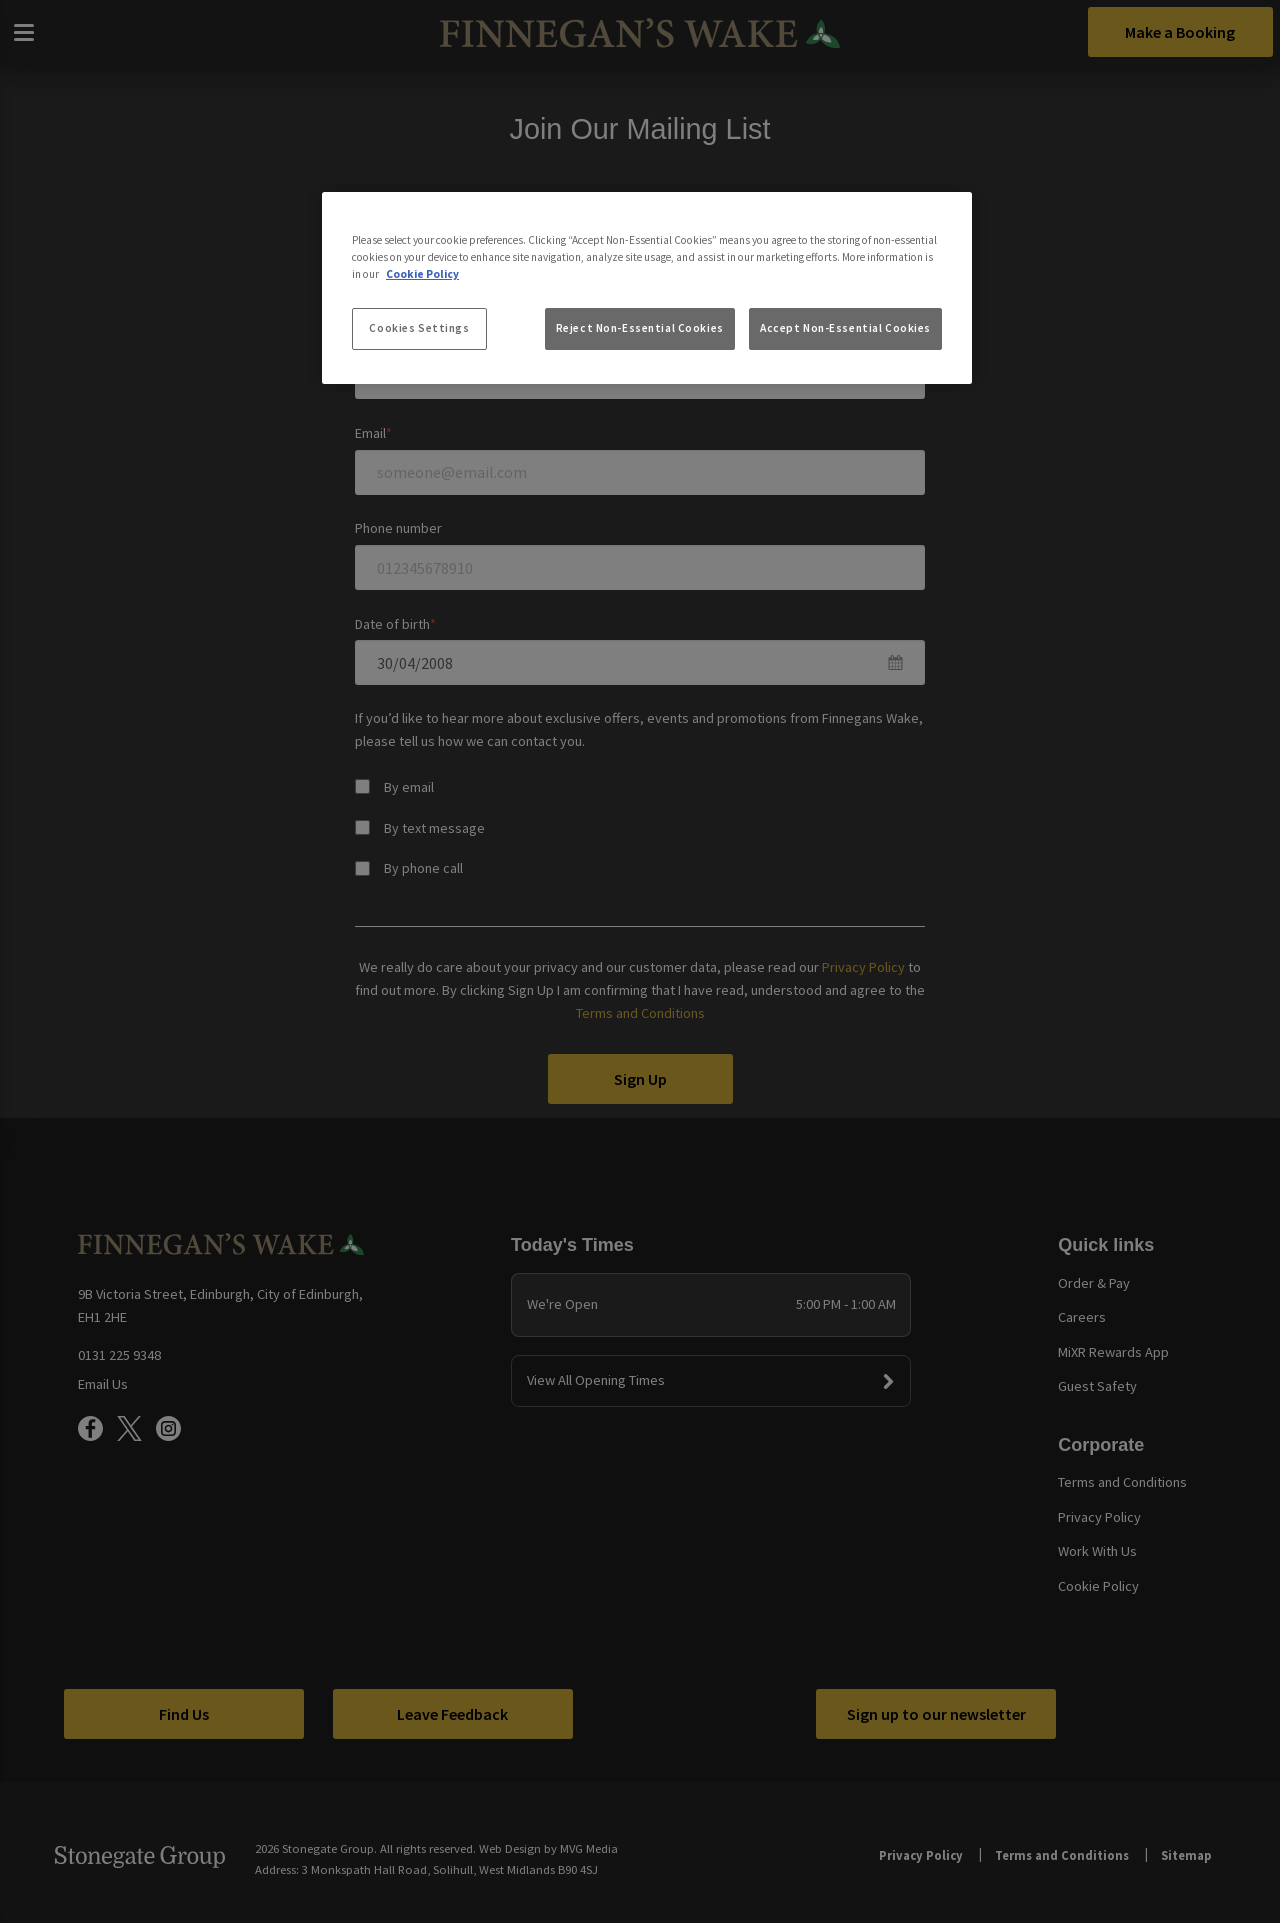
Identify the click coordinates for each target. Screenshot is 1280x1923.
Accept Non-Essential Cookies (845, 328)
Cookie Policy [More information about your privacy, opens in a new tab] (422, 274)
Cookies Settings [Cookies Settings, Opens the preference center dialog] (419, 328)
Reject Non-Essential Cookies (640, 328)
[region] (647, 288)
